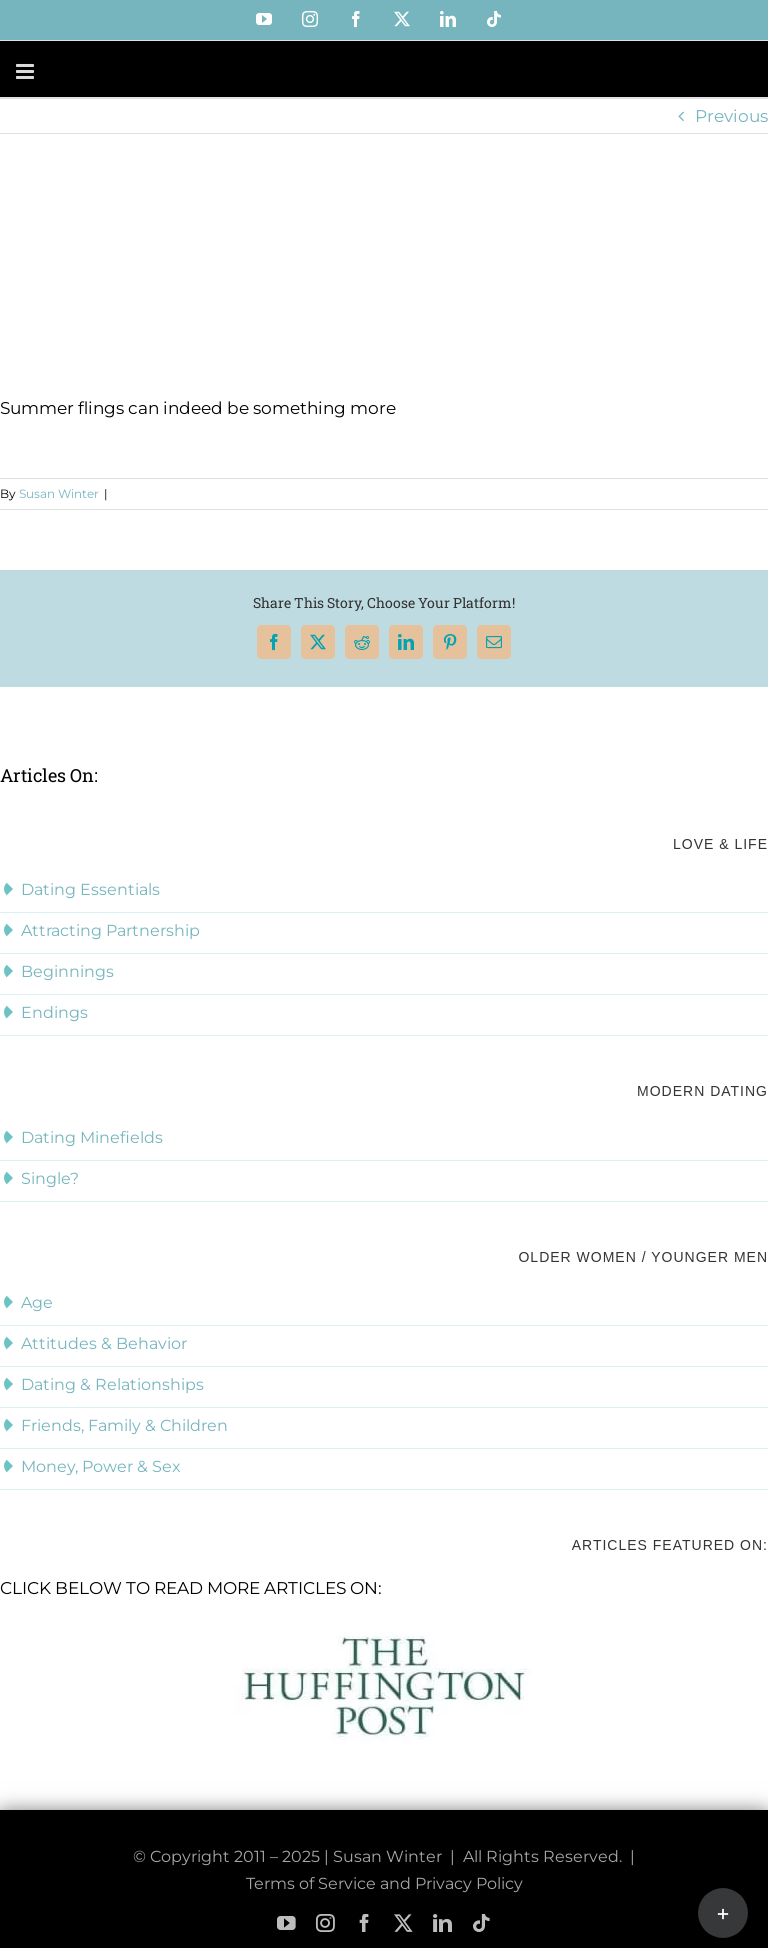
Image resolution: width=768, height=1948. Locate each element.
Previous (731, 116)
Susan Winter (59, 493)
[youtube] (286, 1923)
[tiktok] (481, 1923)
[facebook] (364, 1923)
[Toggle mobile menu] (26, 71)
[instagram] (325, 1923)
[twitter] (403, 1923)
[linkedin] (442, 1923)
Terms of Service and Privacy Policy (384, 1883)
